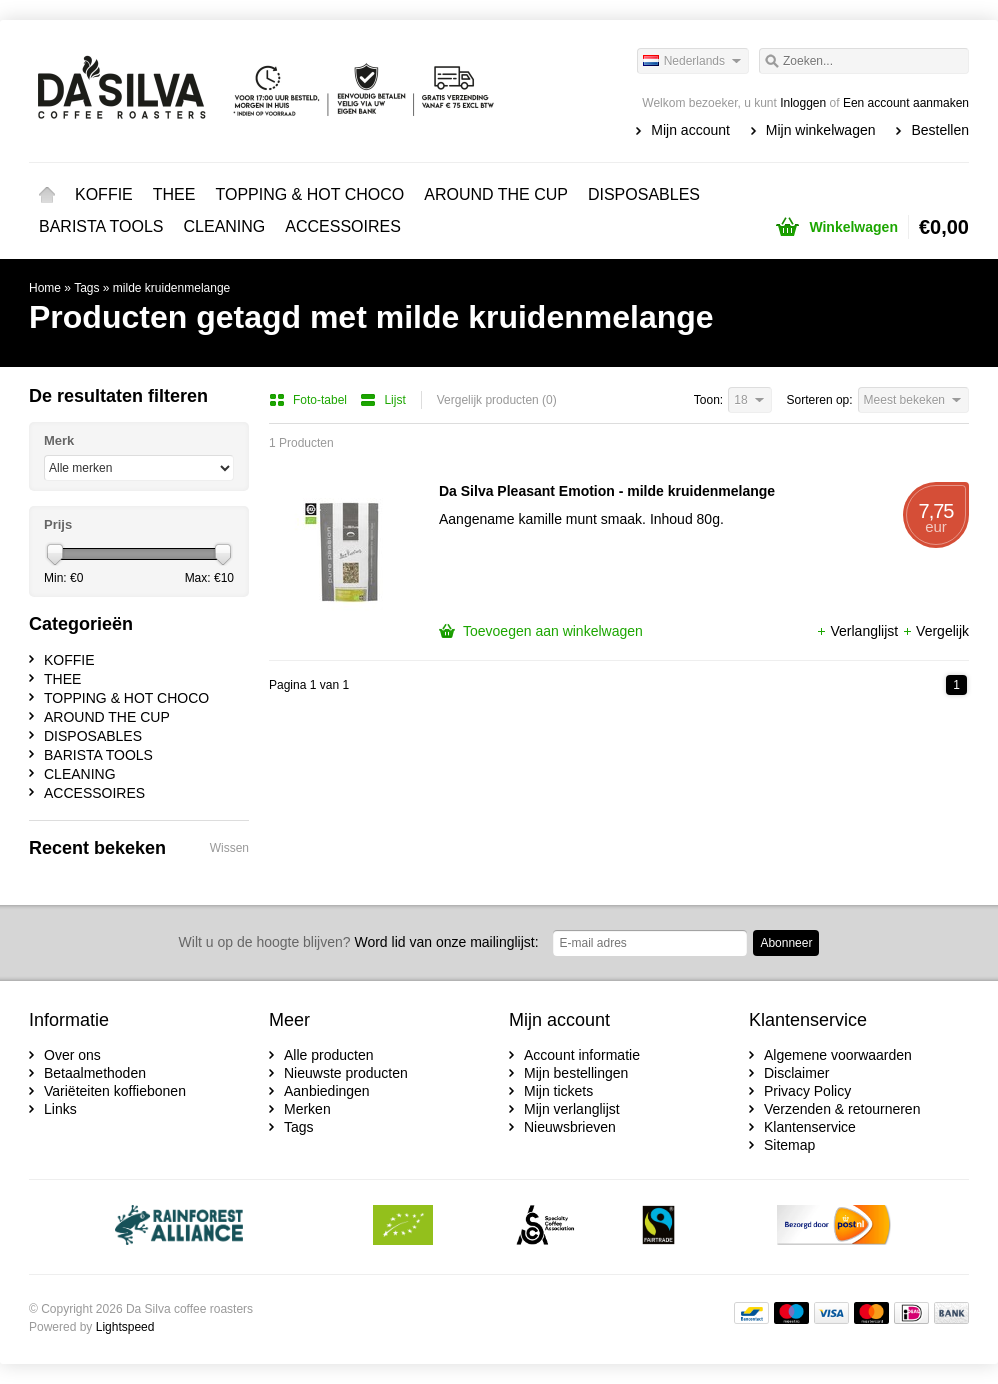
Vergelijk (935, 631)
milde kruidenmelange (171, 288)
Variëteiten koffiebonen (115, 1091)
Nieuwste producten (346, 1073)
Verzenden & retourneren (842, 1109)
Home (47, 195)
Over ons (72, 1055)
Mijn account (690, 130)
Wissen (229, 848)
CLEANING (225, 226)
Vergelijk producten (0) (497, 400)
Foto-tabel (309, 400)
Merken (307, 1109)
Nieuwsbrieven (570, 1127)
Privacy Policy (807, 1091)
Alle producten (329, 1055)
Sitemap (789, 1145)
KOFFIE (104, 194)
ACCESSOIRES (343, 226)
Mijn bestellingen (576, 1073)
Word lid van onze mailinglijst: (359, 942)
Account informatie (582, 1055)
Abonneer (786, 943)
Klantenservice (810, 1127)
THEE (174, 194)
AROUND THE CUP (496, 194)
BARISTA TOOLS (101, 226)
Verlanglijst (859, 631)
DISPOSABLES (644, 194)
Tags (86, 288)
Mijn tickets (558, 1091)
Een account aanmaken (906, 103)
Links (60, 1109)
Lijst (382, 400)
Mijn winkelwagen (821, 130)
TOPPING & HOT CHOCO (309, 194)
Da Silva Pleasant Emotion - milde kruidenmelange (607, 491)
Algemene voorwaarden (838, 1055)
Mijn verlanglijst (572, 1109)
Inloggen (803, 103)
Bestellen (940, 130)
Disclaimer (796, 1073)
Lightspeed (125, 1327)
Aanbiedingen (327, 1091)
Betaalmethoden (95, 1073)
